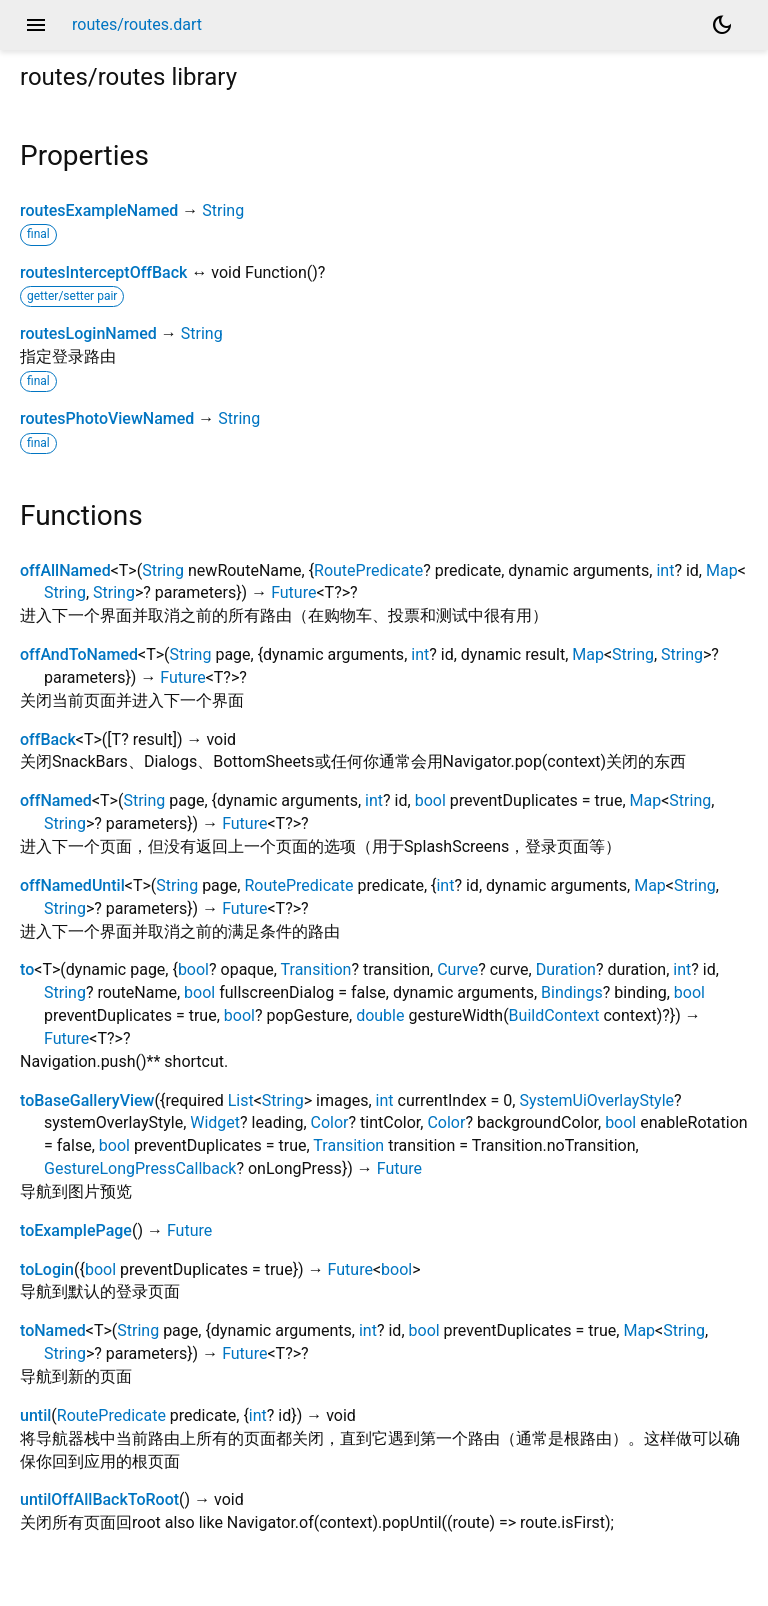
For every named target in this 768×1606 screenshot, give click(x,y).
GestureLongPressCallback (140, 1168)
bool (430, 800)
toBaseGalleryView (87, 1100)
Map (722, 570)
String (223, 210)
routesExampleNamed (99, 210)
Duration (566, 969)
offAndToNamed (79, 654)
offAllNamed (65, 570)
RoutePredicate (368, 570)
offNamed (56, 800)
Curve (457, 969)
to (27, 969)
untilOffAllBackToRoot (99, 1499)
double (380, 1015)
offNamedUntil (72, 885)
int (665, 570)
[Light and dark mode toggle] (722, 25)
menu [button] (36, 25)
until (35, 1415)
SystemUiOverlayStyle (596, 1100)
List (241, 1100)
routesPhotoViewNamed (107, 418)
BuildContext (554, 1015)
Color (330, 1122)
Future (293, 592)
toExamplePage (76, 1230)
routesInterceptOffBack (103, 272)
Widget (215, 1122)
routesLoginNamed (88, 333)
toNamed (53, 1330)
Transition (316, 969)
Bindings (572, 992)
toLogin (47, 1269)
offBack (48, 739)
